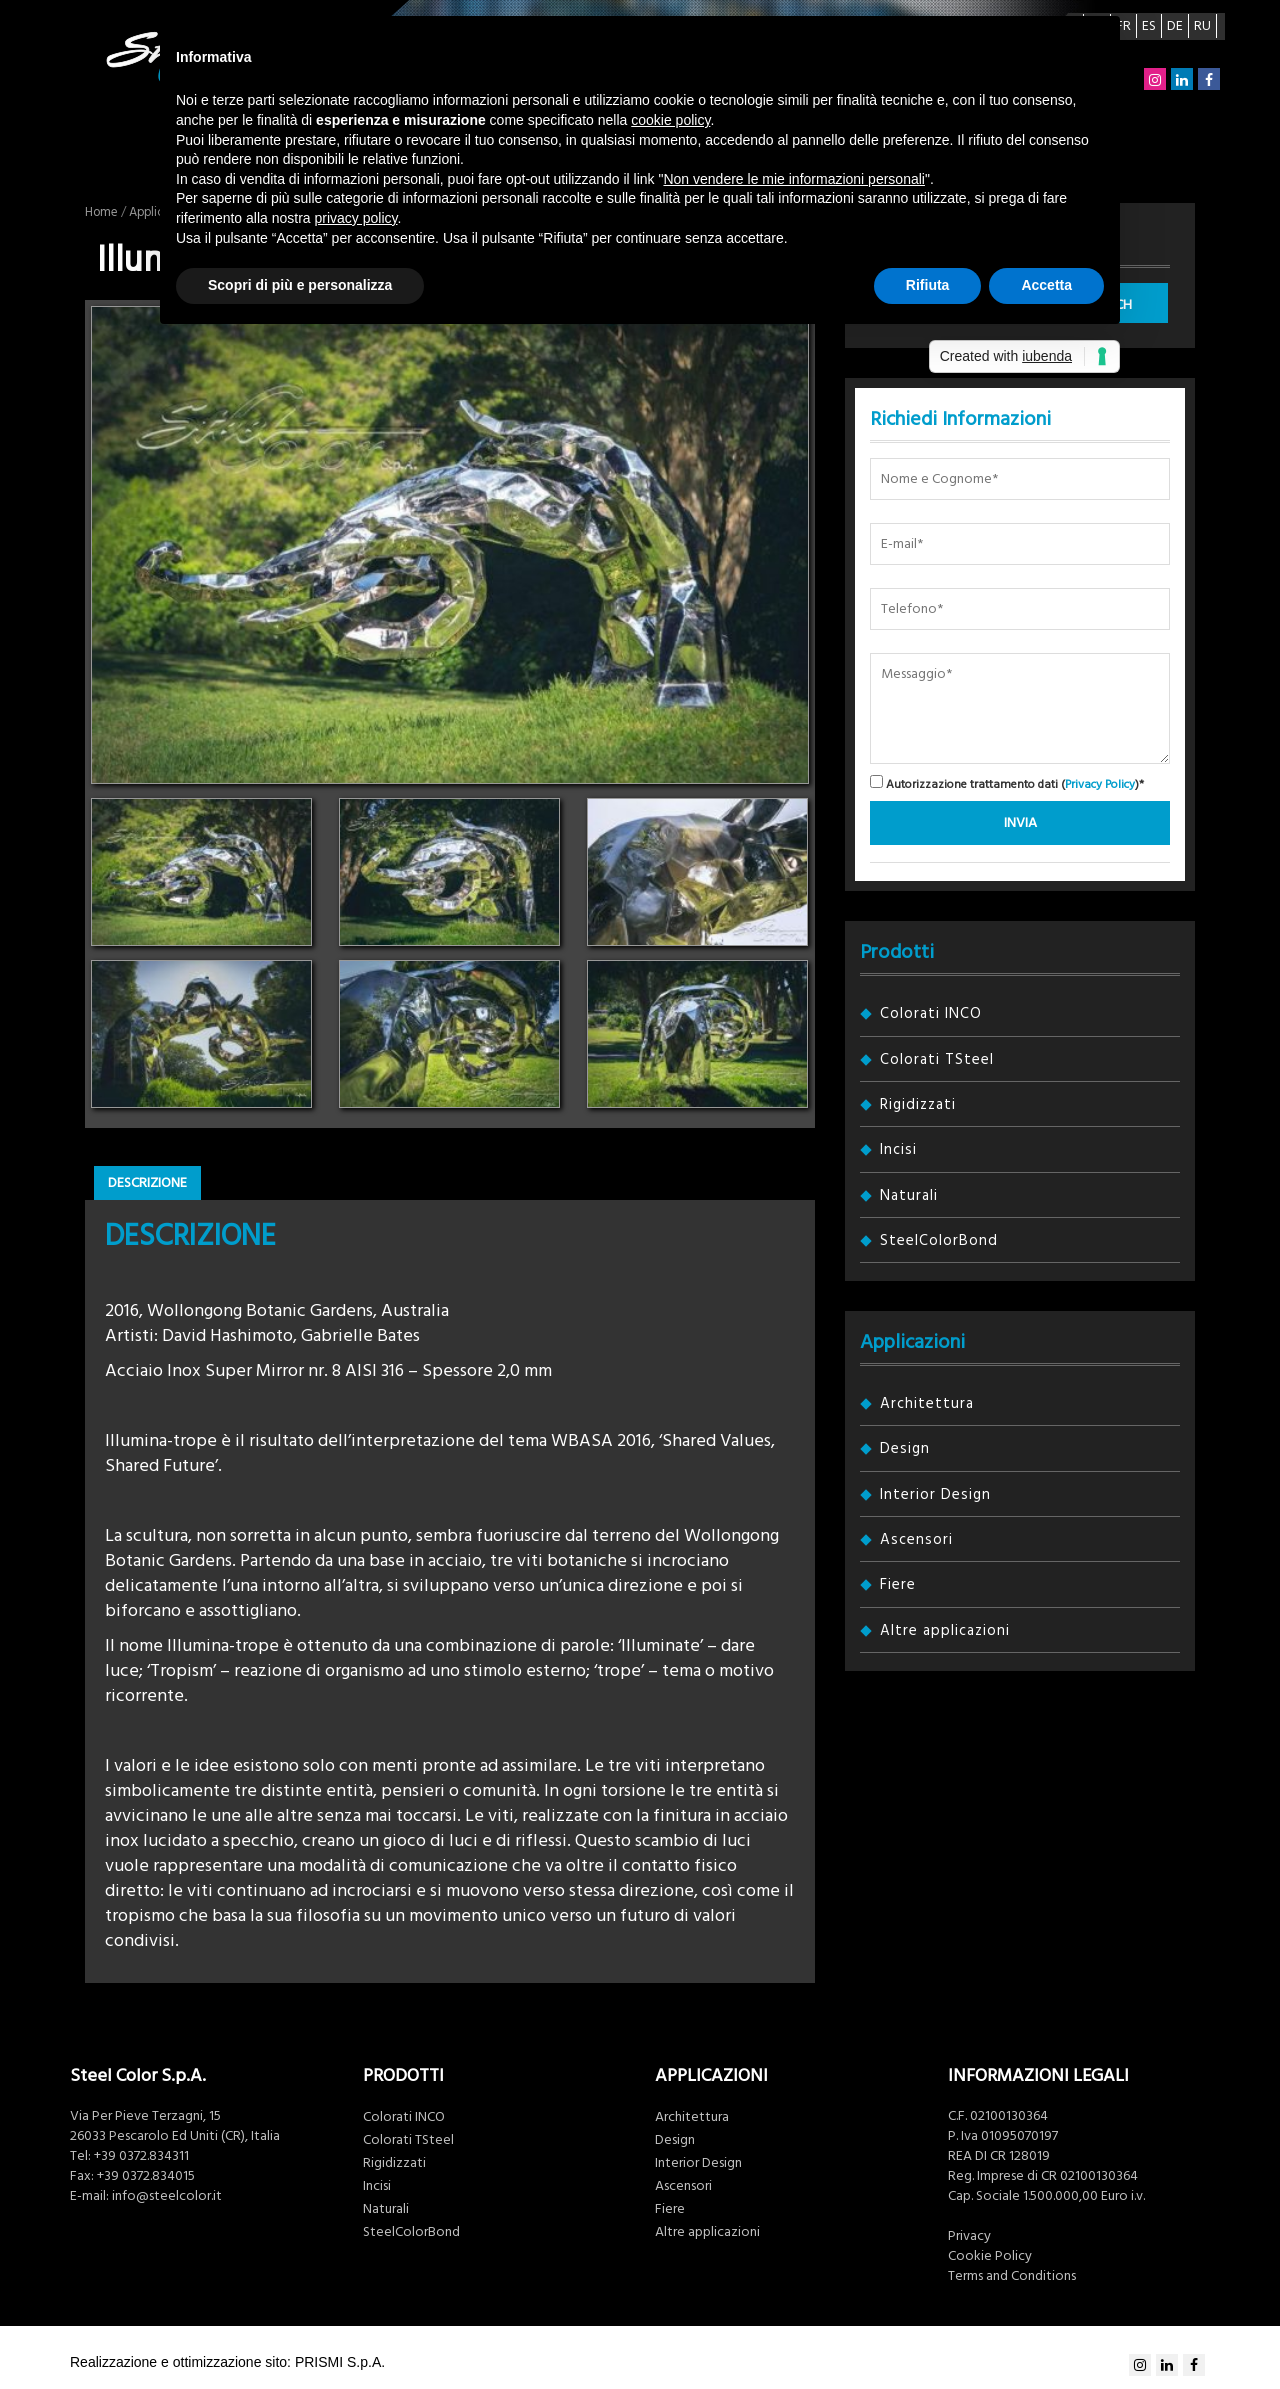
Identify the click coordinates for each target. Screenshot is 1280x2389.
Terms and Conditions (1012, 2276)
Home (101, 212)
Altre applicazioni (945, 1630)
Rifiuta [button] (928, 285)
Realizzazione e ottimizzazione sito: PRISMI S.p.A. (227, 2362)
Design (905, 1448)
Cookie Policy (990, 2256)
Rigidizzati (918, 1104)
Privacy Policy (1100, 784)
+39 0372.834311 (141, 2156)
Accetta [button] (1046, 285)
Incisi (898, 1149)
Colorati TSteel (937, 1059)
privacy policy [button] (356, 218)
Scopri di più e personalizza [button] (300, 285)
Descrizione (147, 1183)
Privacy (969, 2236)
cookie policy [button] (670, 120)
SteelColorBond (939, 1240)
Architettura (927, 1403)
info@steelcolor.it (167, 2196)
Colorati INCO (931, 1013)
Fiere (898, 1584)
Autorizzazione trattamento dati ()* (1007, 783)
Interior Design (935, 1494)
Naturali (909, 1195)
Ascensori (916, 1539)
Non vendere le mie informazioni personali (793, 179)
